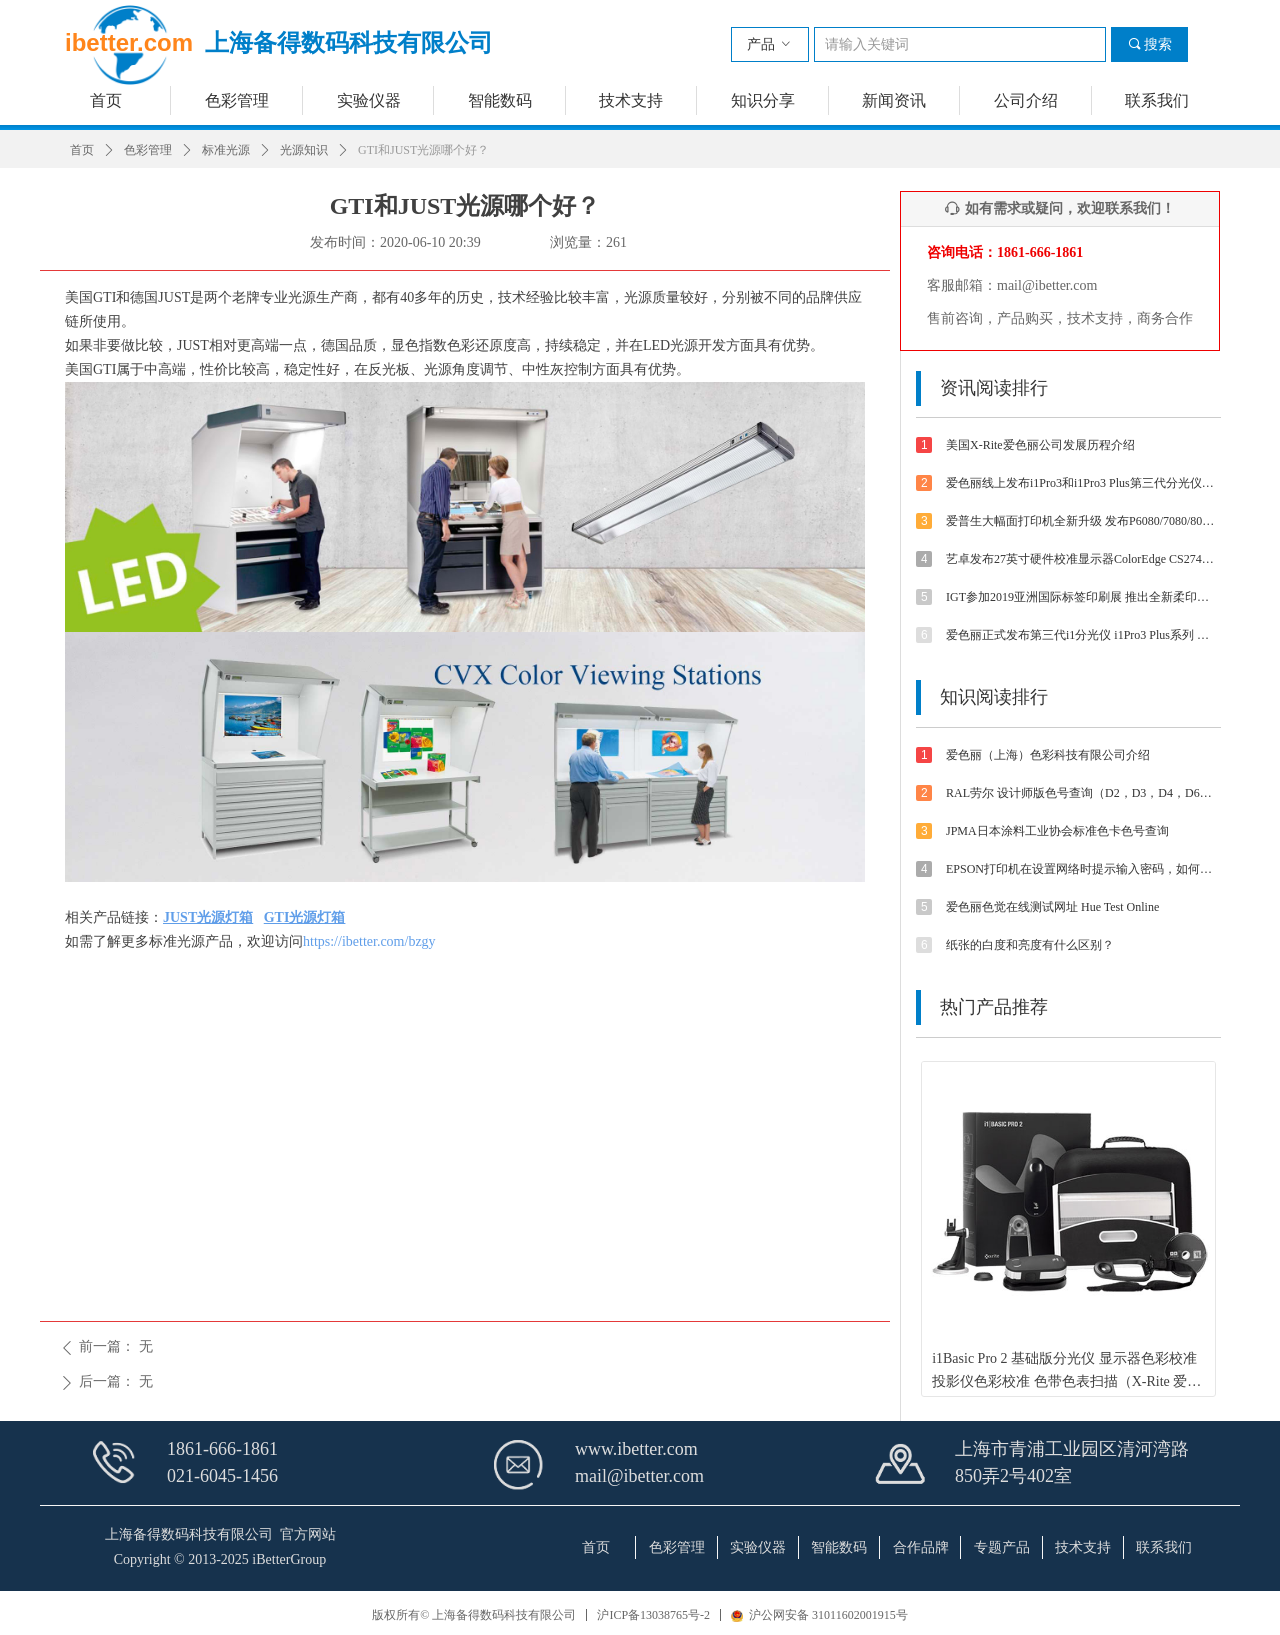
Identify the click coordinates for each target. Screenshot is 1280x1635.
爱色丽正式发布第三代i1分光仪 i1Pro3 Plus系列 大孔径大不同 (1081, 635)
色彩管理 (148, 150)
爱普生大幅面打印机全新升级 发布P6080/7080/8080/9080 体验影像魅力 (1081, 521)
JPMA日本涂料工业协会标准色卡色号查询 (1057, 831)
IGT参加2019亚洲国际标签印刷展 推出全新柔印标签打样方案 (1081, 597)
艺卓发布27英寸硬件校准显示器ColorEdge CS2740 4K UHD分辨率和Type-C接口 (1081, 559)
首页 (82, 150)
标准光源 (226, 150)
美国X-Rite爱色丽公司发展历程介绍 (1040, 445)
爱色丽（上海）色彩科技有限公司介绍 (1048, 755)
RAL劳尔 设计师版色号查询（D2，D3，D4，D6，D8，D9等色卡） (1081, 793)
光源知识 (304, 150)
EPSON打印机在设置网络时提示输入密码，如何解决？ (1081, 869)
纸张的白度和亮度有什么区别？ (1030, 945)
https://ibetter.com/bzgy (369, 941)
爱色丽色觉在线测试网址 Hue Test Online (1052, 907)
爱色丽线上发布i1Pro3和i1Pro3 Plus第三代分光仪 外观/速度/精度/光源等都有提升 (1081, 483)
